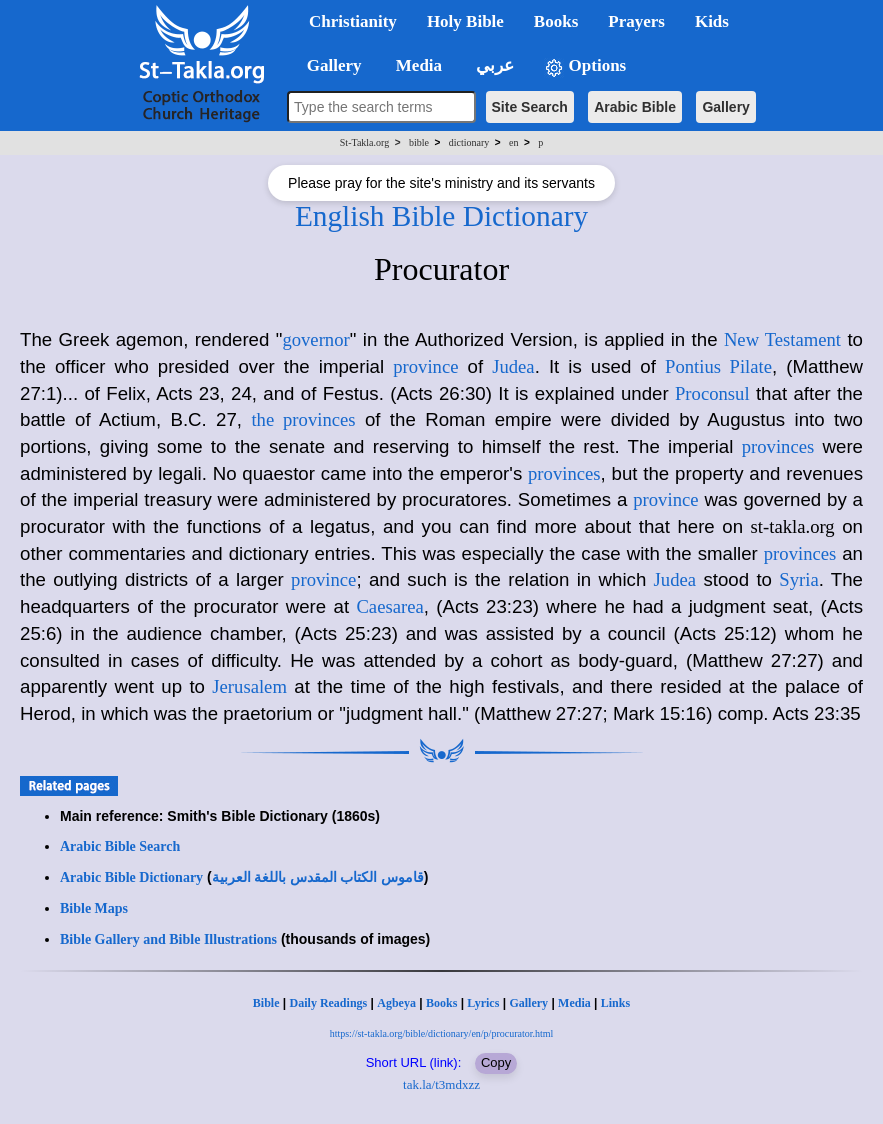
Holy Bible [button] (465, 21)
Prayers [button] (636, 21)
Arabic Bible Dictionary (131, 877)
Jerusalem (249, 686)
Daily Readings (329, 1003)
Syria (798, 579)
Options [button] (585, 66)
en (513, 142)
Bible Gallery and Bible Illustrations (168, 939)
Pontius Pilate (718, 366)
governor (315, 339)
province (425, 366)
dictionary (469, 142)
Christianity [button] (353, 21)
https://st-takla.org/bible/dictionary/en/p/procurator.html (442, 1033)
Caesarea (389, 606)
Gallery (725, 107)
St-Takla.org (364, 142)
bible (419, 142)
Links (615, 1003)
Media (574, 1003)
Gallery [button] (328, 65)
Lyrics (483, 1003)
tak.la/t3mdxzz (441, 1084)
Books (441, 1003)
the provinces (303, 419)
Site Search (530, 107)
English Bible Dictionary (441, 216)
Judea (513, 366)
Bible (266, 1003)
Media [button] (417, 65)
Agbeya (396, 1003)
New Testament (782, 339)
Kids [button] (712, 21)
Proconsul (712, 393)
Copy (496, 1062)
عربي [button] (493, 65)
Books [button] (556, 21)
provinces (778, 446)
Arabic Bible (635, 107)
